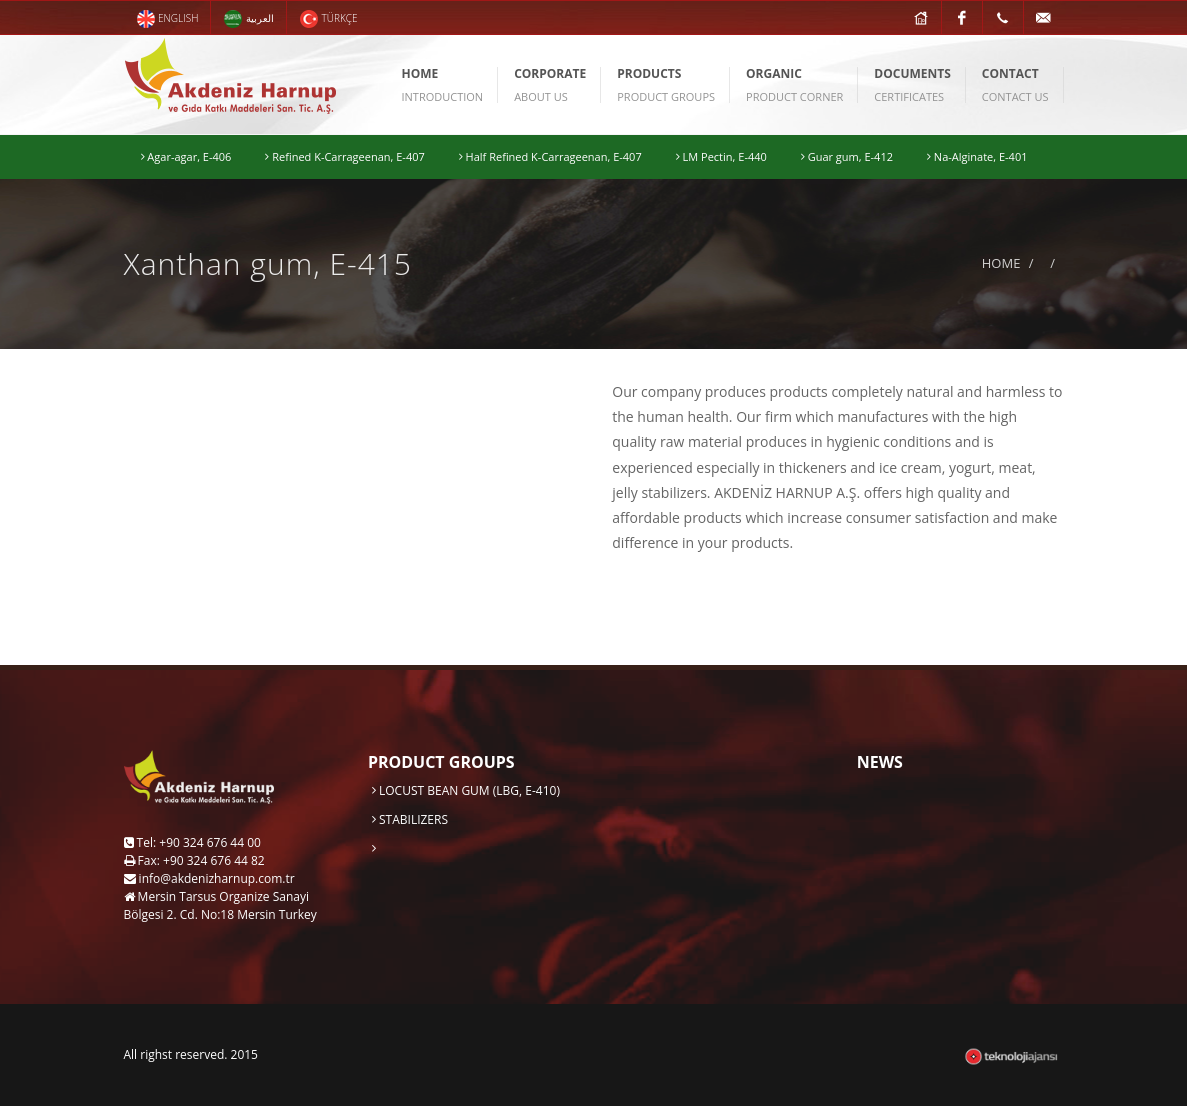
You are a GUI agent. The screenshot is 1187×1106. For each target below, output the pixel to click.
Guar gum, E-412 (847, 157)
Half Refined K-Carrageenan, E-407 (550, 157)
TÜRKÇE (328, 19)
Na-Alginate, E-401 (977, 157)
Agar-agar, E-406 (186, 157)
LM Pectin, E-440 (721, 157)
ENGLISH (167, 19)
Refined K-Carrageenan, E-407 (344, 157)
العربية (248, 19)
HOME (1001, 263)
